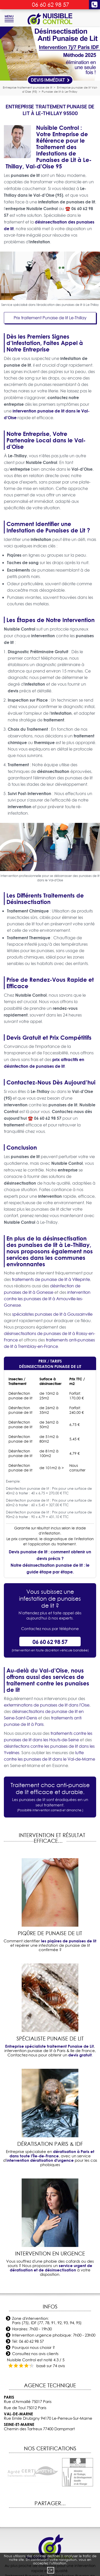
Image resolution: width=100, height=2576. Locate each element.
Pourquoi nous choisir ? (33, 2347)
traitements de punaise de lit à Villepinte (51, 1279)
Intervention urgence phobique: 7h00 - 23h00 (53, 2335)
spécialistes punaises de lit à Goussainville (52, 1314)
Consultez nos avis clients (35, 2353)
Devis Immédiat (50, 80)
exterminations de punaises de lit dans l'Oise (46, 1705)
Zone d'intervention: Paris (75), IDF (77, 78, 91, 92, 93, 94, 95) (47, 2320)
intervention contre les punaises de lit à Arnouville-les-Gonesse (47, 1298)
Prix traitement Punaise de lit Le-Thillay (50, 318)
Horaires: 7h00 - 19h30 (32, 2329)
